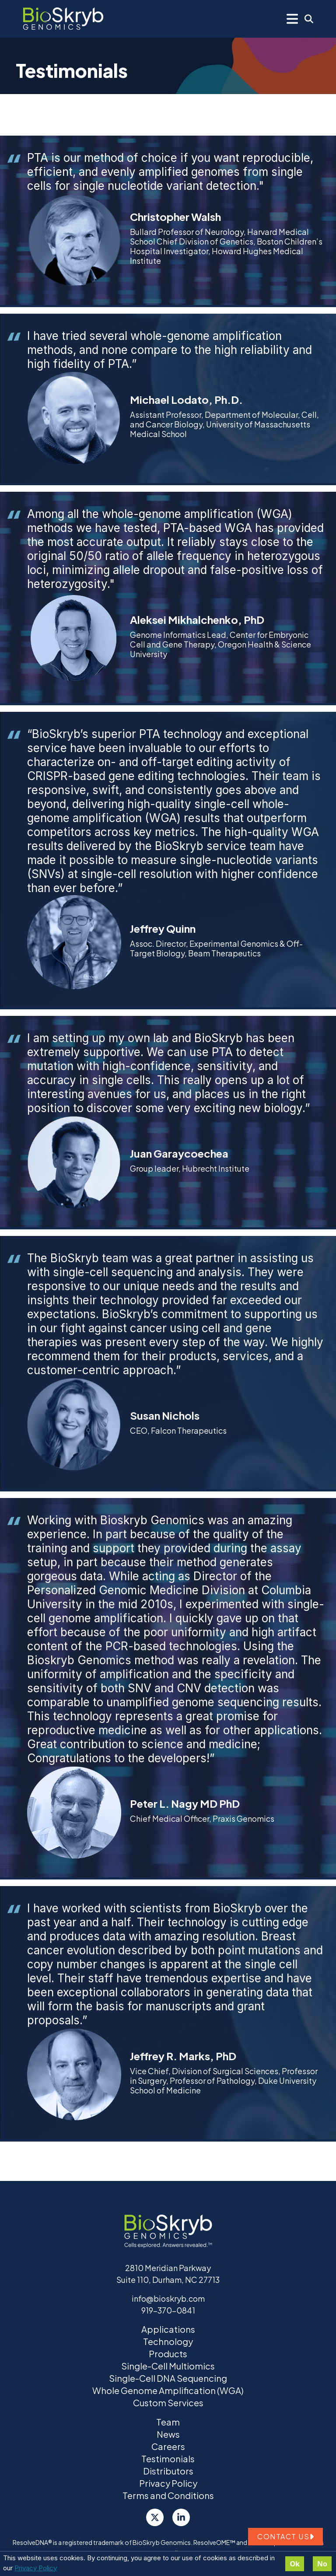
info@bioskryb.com (168, 2298)
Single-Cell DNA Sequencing (168, 2378)
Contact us (285, 2536)
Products (168, 2353)
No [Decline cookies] (322, 2564)
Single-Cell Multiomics (168, 2365)
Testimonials (168, 2458)
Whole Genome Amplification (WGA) (168, 2390)
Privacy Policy (35, 2568)
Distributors (168, 2470)
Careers (168, 2446)
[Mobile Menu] (292, 18)
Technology (168, 2341)
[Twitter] (154, 2517)
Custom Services (168, 2402)
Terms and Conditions (168, 2495)
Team (168, 2421)
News (168, 2434)
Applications (168, 2329)
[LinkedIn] (181, 2517)
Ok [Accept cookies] (295, 2564)
